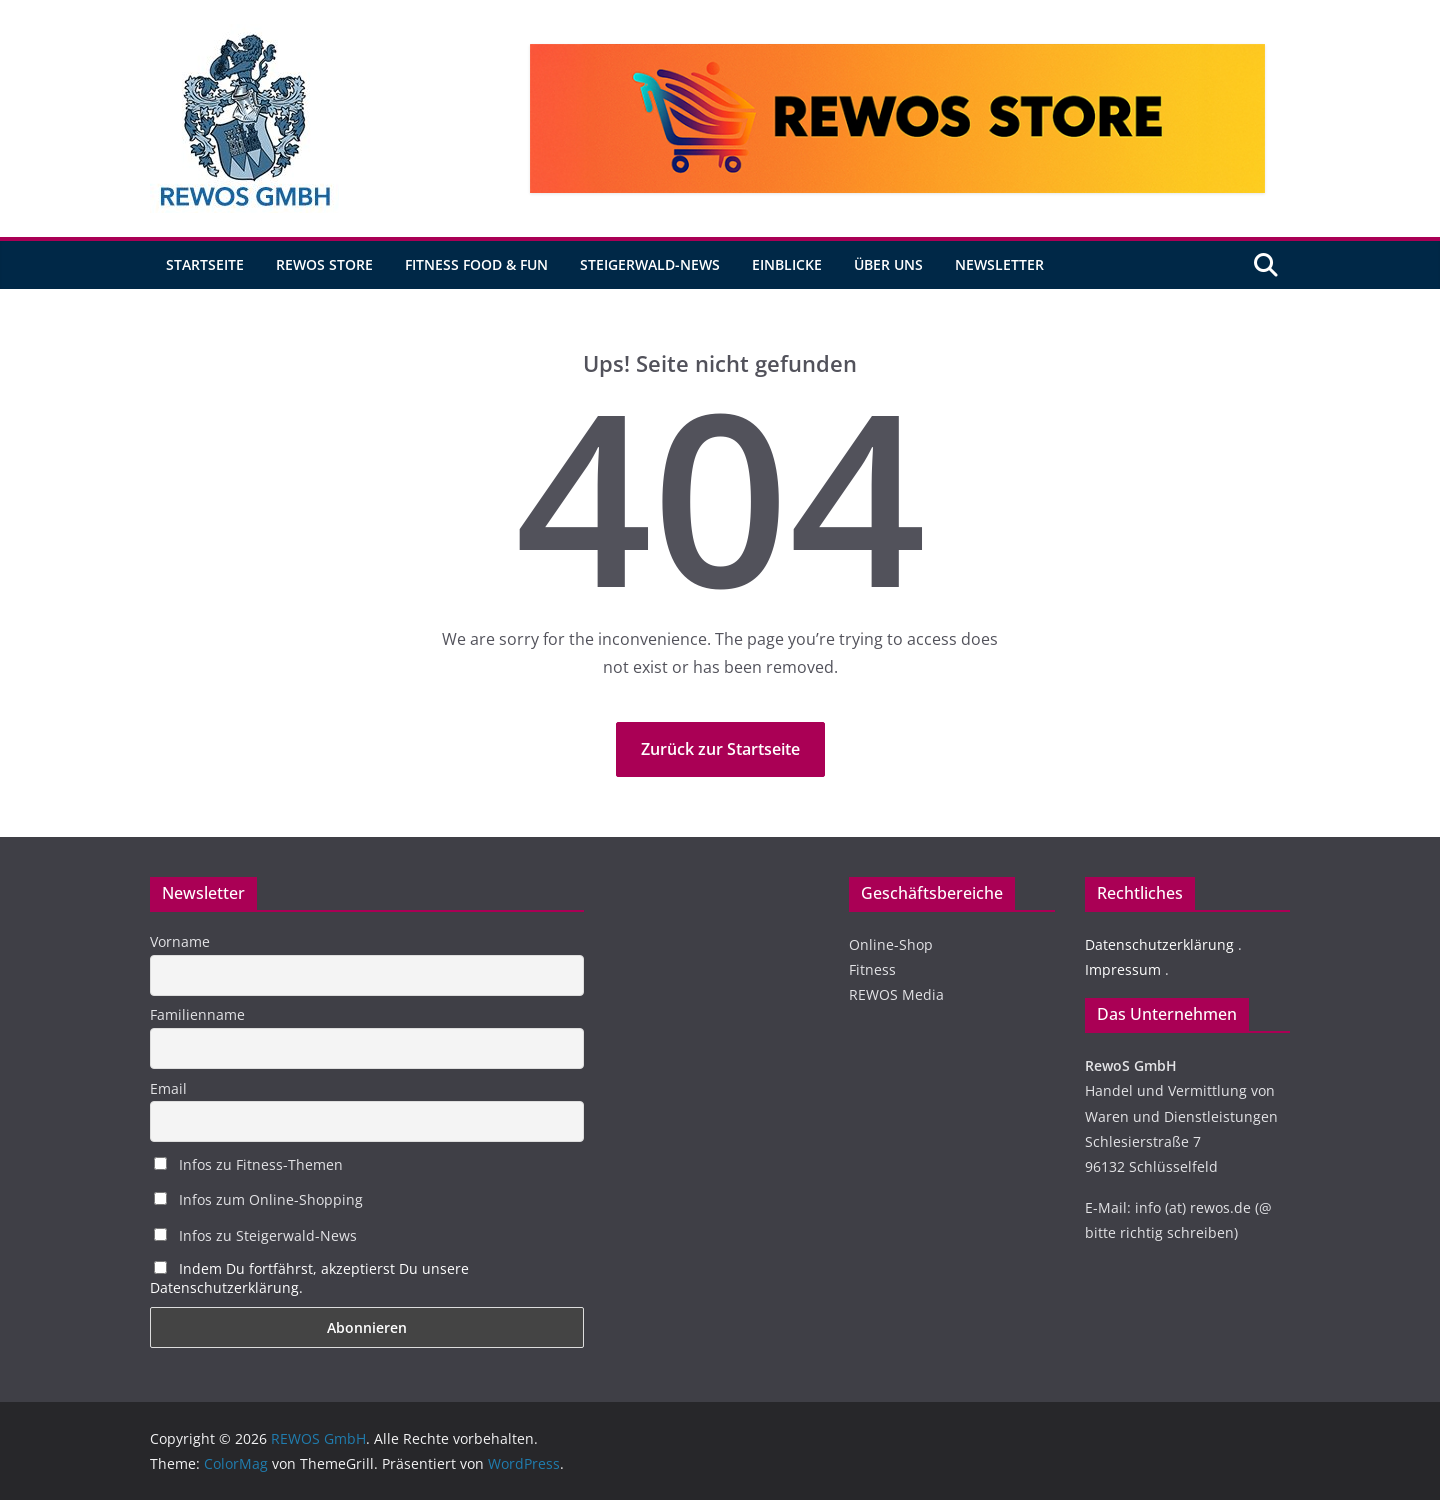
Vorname (180, 941)
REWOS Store (324, 264)
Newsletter (999, 264)
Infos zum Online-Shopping (258, 1199)
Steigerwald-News (650, 264)
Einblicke (787, 264)
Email (168, 1088)
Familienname (197, 1014)
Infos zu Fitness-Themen (248, 1164)
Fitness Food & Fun (476, 264)
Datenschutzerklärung (1159, 944)
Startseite (205, 264)
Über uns (888, 264)
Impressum (1123, 969)
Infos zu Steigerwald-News (255, 1235)
